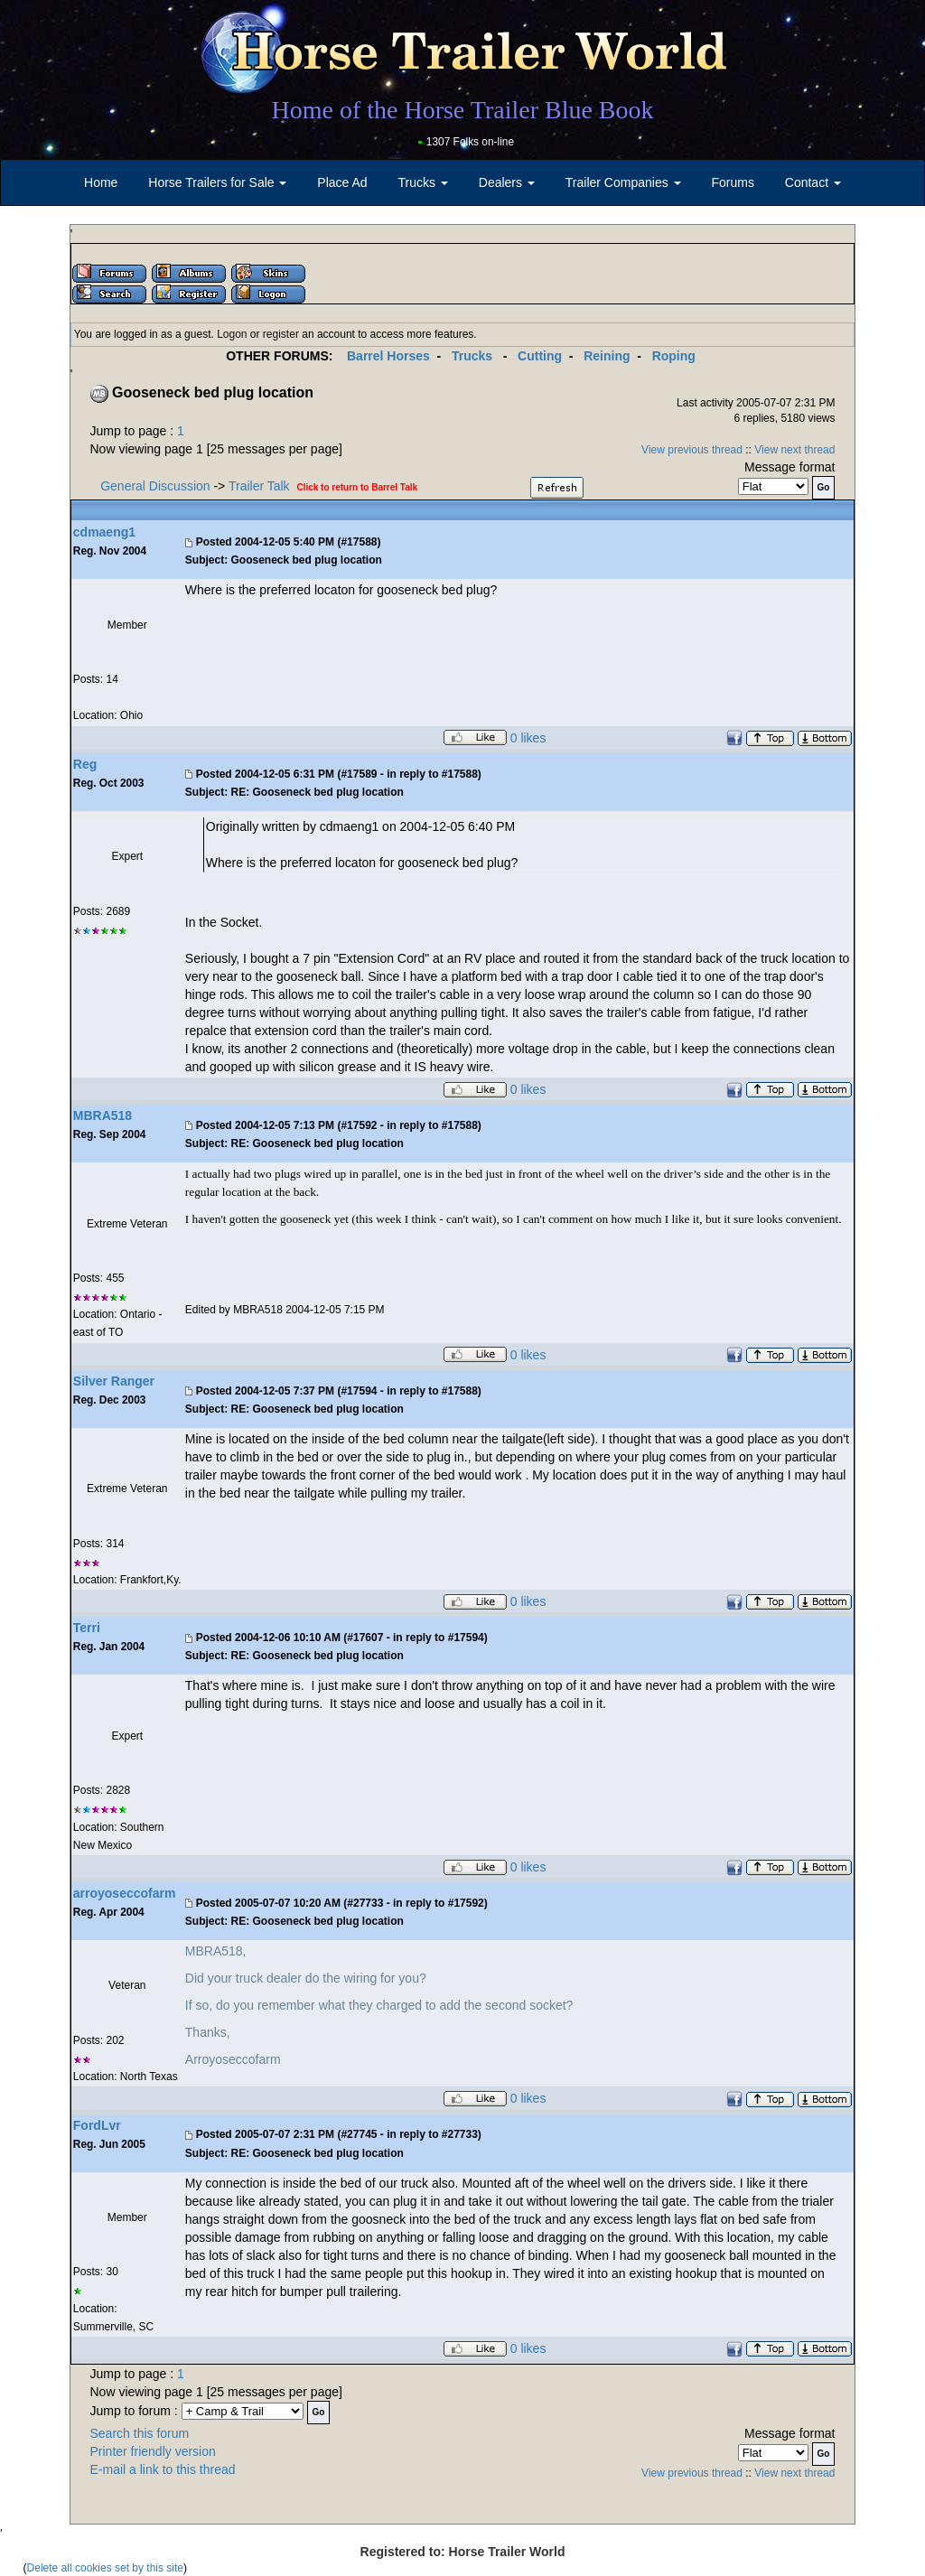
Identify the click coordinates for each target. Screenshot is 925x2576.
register (281, 334)
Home (100, 182)
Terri (86, 1627)
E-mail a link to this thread (163, 2469)
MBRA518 (102, 1115)
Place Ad (342, 182)
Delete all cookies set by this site (105, 2568)
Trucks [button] (423, 182)
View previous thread (692, 449)
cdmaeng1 (104, 532)
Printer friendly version (153, 2451)
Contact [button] (813, 182)
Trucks (472, 356)
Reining (607, 356)
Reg (85, 764)
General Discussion (155, 486)
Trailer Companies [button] (623, 182)
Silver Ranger (113, 1381)
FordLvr (97, 2125)
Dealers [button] (507, 182)
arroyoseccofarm (124, 1893)
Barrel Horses (388, 356)
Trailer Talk (259, 486)
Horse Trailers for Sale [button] (217, 182)
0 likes (528, 738)
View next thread (794, 449)
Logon (232, 334)
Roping (674, 356)
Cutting (540, 356)
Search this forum (140, 2433)
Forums (732, 182)
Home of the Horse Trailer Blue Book (462, 110)
